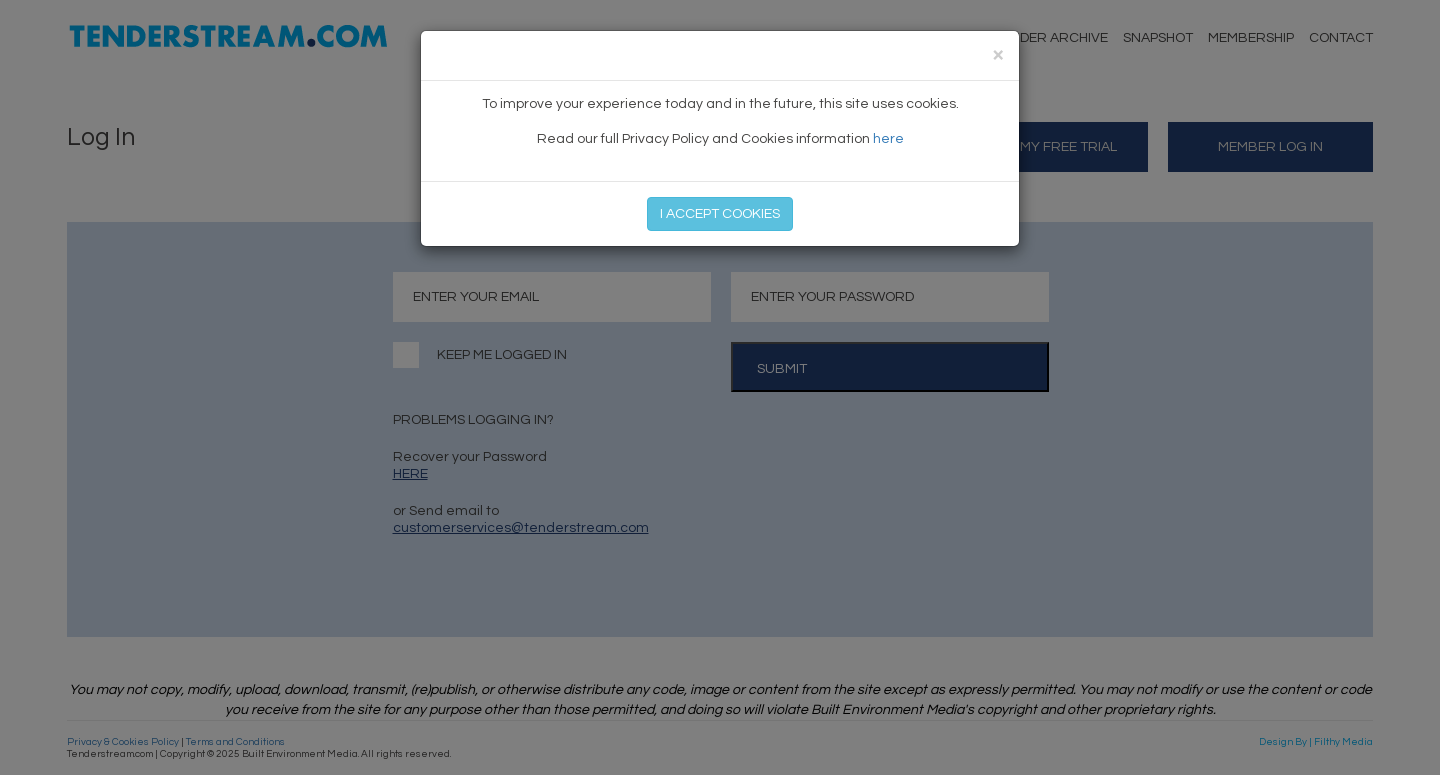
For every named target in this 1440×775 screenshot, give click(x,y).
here (888, 139)
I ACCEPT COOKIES (720, 214)
